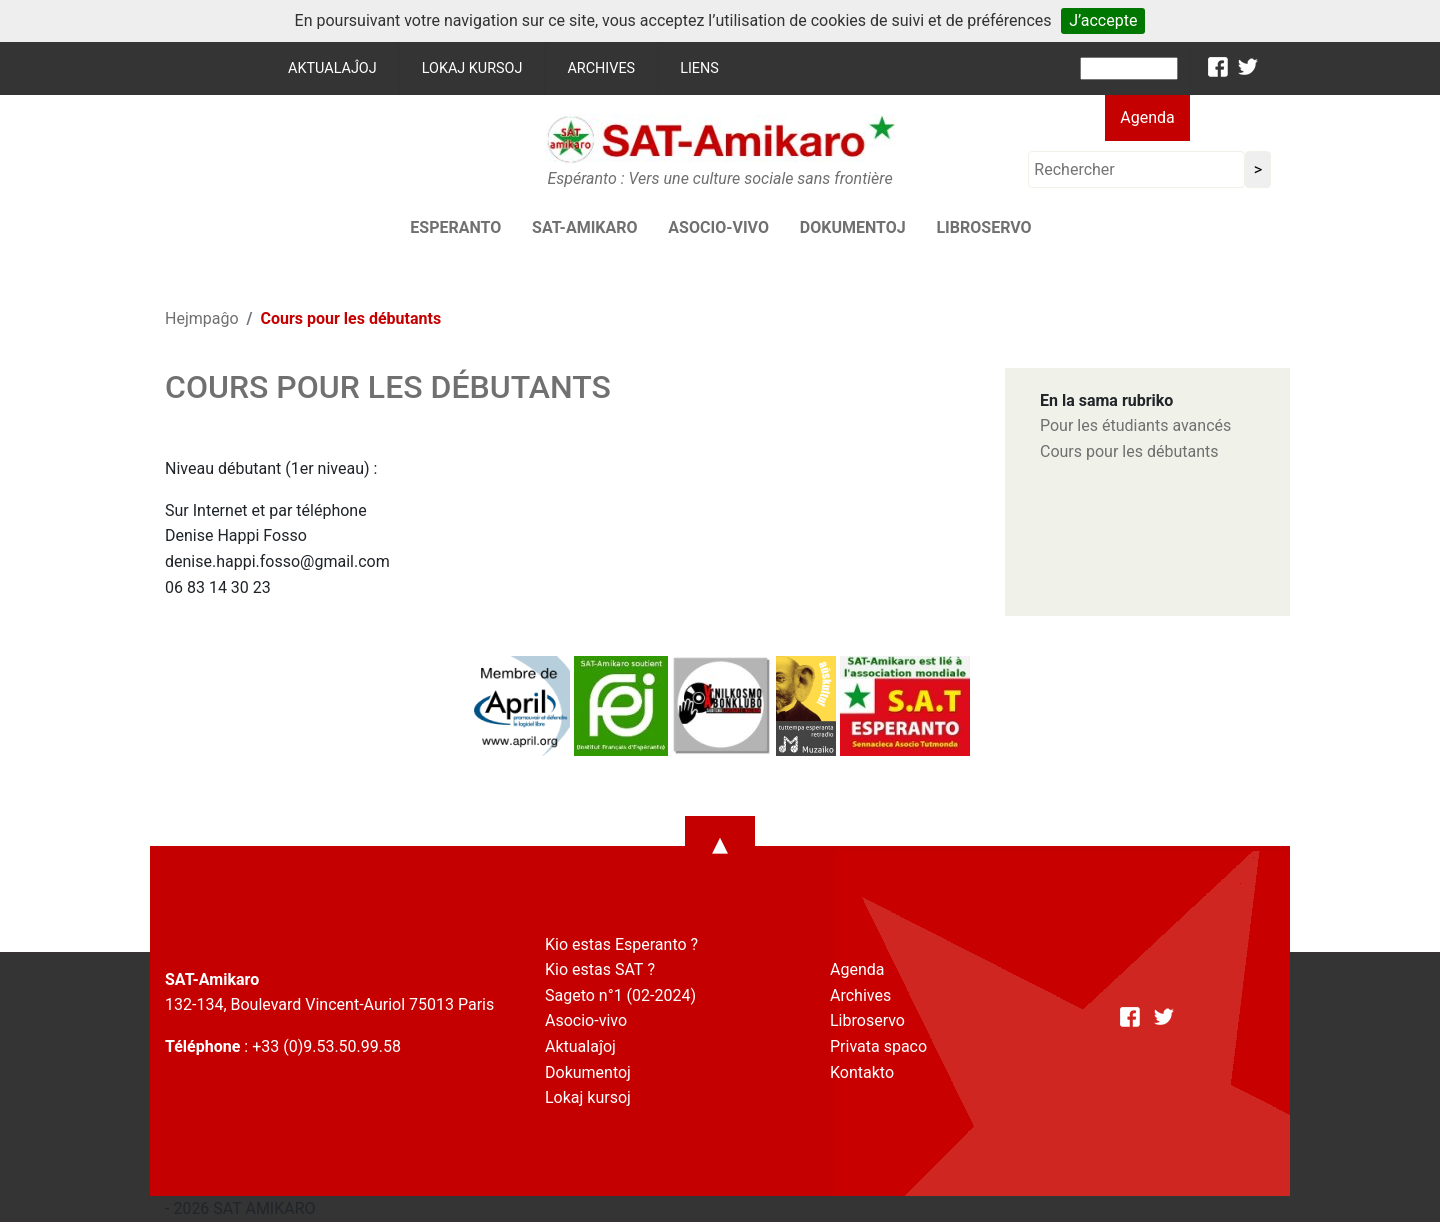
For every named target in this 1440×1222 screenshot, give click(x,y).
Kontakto (862, 1072)
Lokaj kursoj (472, 68)
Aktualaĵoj (332, 68)
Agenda (1147, 117)
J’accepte (1103, 20)
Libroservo (983, 227)
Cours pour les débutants (1129, 451)
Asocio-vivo (718, 227)
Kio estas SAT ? (600, 969)
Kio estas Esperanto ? (621, 944)
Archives (601, 68)
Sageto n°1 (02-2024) (620, 995)
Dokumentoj (853, 227)
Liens (699, 68)
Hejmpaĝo (202, 318)
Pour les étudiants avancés (1135, 425)
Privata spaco (878, 1046)
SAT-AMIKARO (584, 227)
